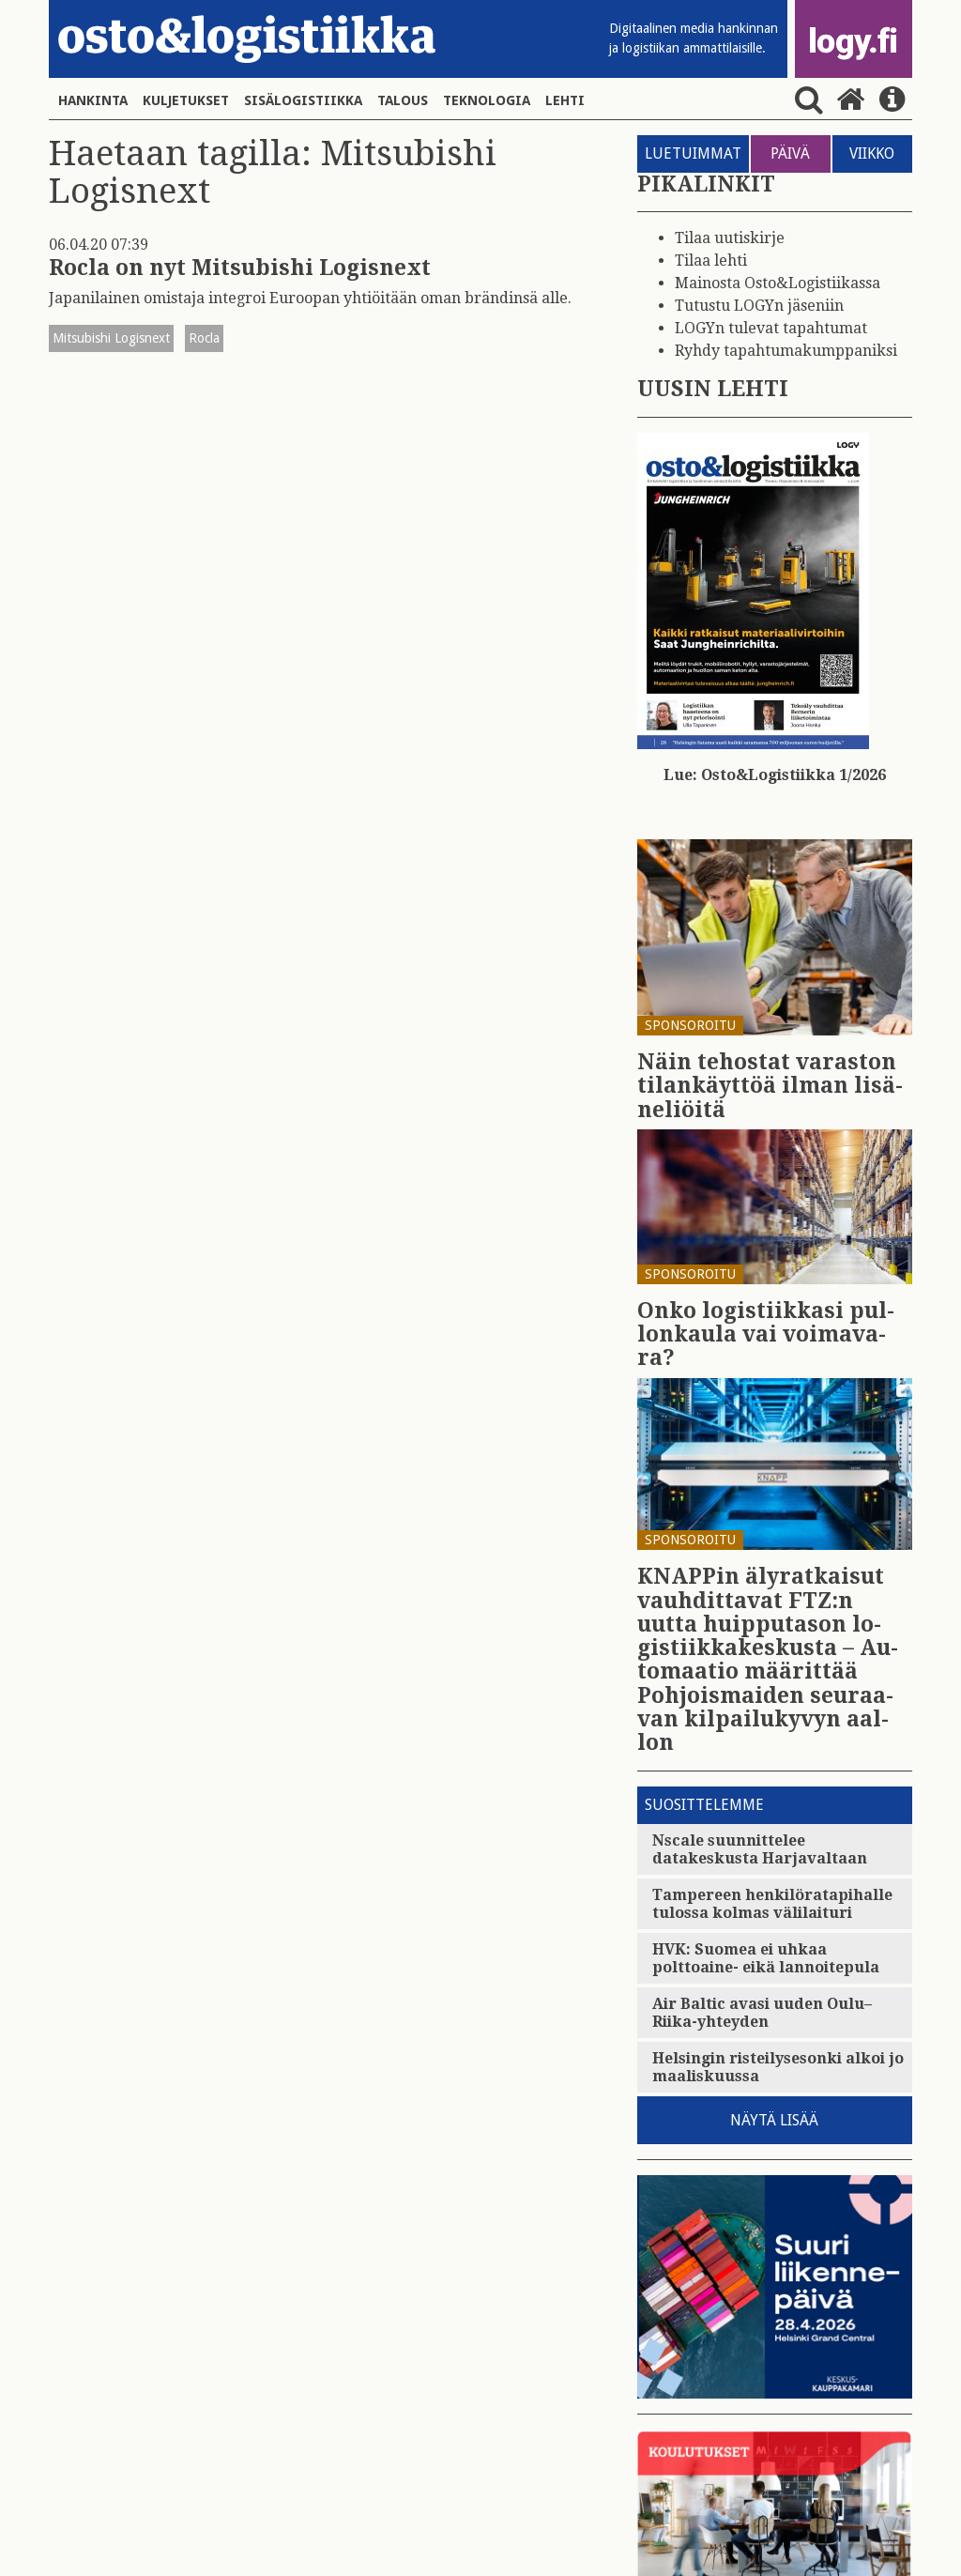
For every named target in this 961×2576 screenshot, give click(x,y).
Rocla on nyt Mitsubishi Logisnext (240, 268)
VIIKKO (871, 153)
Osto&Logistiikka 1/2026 (793, 775)
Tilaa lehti (711, 260)
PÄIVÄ (790, 153)
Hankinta (93, 100)
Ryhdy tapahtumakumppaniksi (786, 351)
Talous (402, 100)
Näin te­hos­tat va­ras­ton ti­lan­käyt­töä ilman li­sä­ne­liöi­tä (770, 1086)
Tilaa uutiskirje (730, 238)
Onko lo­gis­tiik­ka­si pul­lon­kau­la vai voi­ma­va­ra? (765, 1335)
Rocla (204, 337)
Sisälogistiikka (303, 100)
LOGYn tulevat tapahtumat (771, 328)
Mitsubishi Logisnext (111, 337)
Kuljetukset (186, 100)
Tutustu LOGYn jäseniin (759, 305)
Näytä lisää (774, 2120)
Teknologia (486, 100)
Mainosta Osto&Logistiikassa (777, 283)
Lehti (565, 100)
